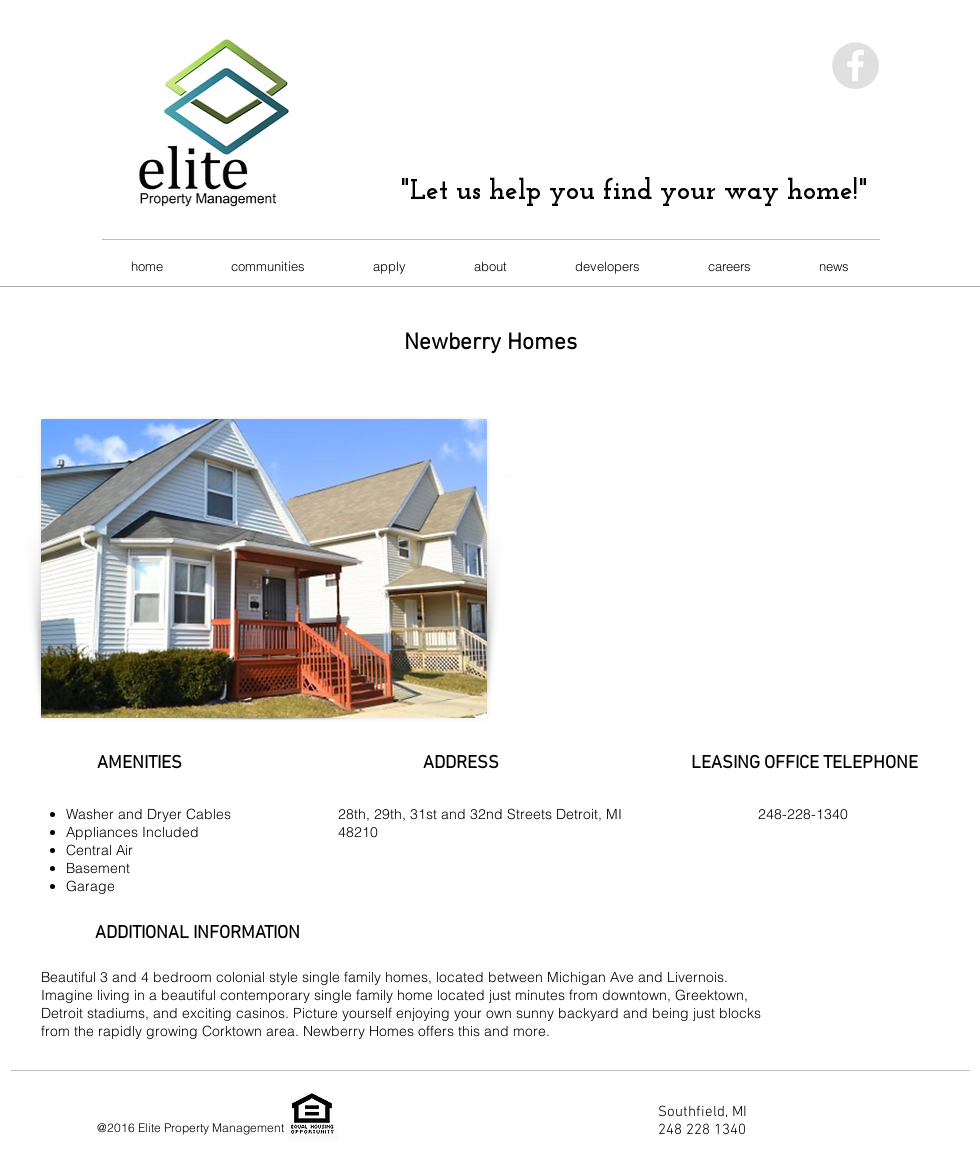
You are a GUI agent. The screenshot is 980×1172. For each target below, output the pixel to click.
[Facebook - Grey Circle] (855, 65)
